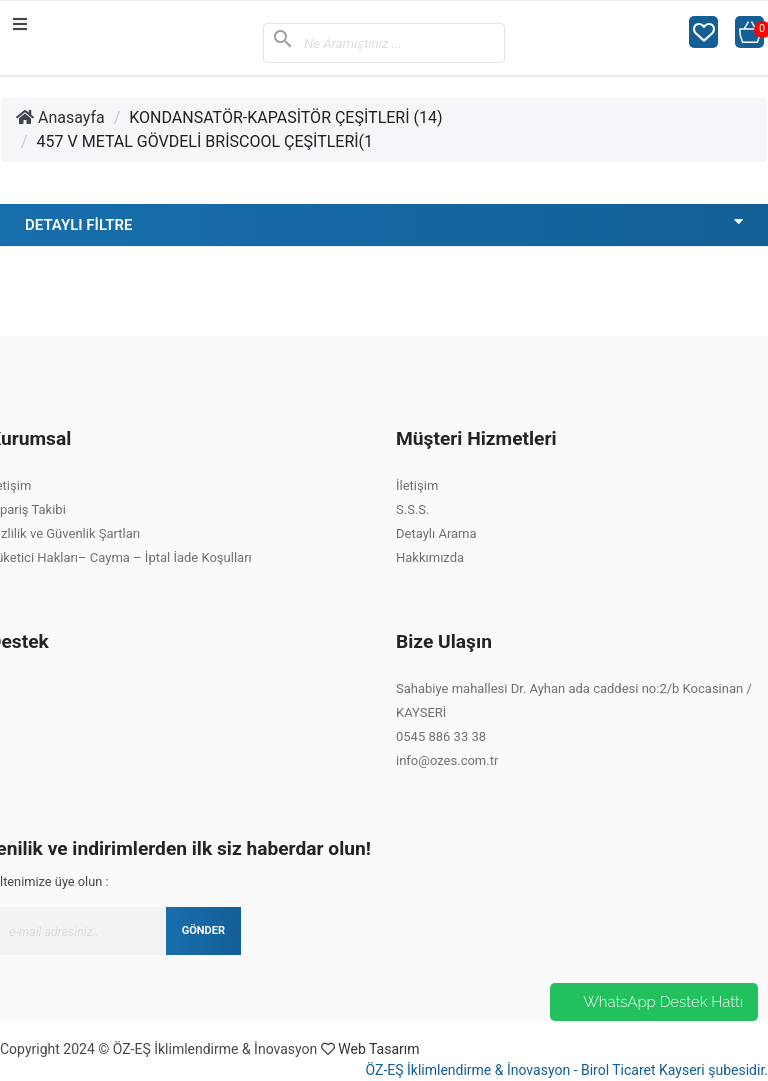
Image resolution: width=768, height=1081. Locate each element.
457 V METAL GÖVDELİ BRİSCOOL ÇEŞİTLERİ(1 (205, 141)
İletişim (417, 485)
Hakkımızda (430, 557)
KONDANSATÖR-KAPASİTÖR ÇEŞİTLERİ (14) (285, 117)
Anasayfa (60, 117)
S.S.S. (412, 509)
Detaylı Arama (436, 533)
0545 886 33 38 (441, 736)
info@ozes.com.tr (447, 760)
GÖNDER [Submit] (203, 930)
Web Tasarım (378, 1049)
